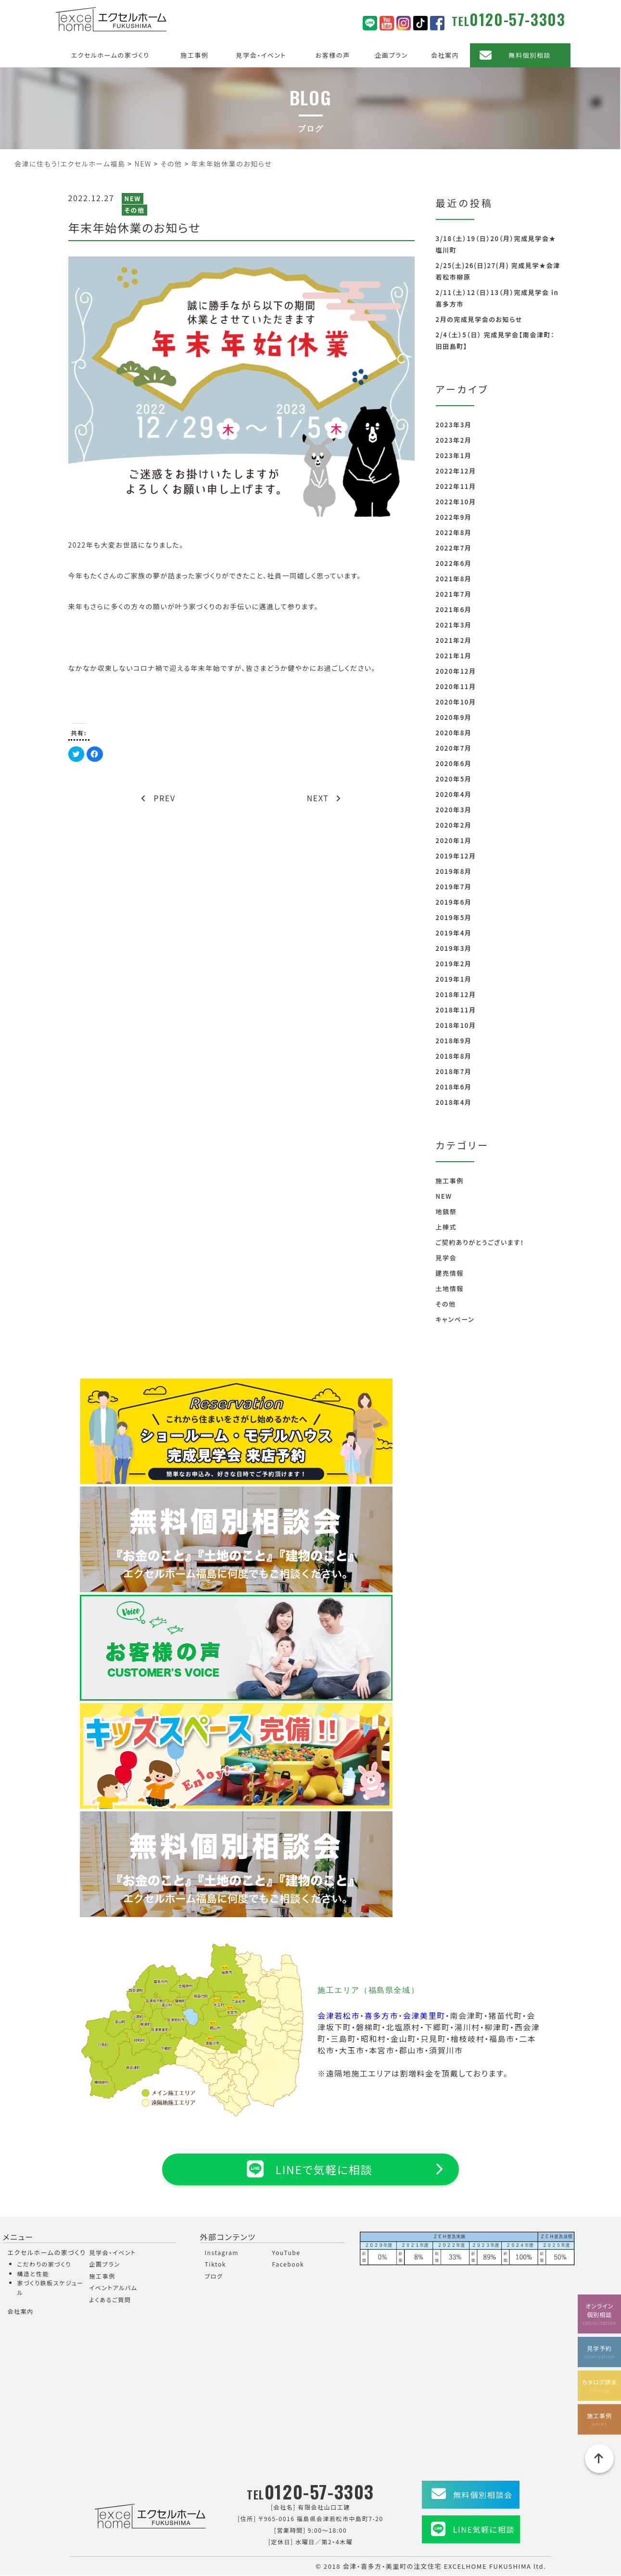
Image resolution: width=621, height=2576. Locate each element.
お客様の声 (333, 55)
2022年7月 (454, 547)
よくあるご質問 (110, 2299)
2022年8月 (454, 532)
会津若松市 (338, 2015)
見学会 (446, 1257)
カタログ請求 (599, 2385)
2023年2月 (454, 440)
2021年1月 (454, 655)
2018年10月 (456, 1025)
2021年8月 (454, 578)
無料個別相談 (529, 55)
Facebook (288, 2264)
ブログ (214, 2276)
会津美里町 (424, 2015)
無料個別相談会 (482, 2495)
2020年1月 (454, 840)
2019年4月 (454, 932)
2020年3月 (454, 809)
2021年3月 (454, 624)
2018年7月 (454, 1071)
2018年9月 (454, 1040)
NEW (132, 198)
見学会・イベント (261, 55)
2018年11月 (456, 1009)
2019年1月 (454, 979)
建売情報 (450, 1273)
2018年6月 (454, 1086)
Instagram (222, 2252)
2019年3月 (454, 948)
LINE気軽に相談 (484, 2530)
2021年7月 (454, 594)
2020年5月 (454, 778)
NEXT (324, 798)
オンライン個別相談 (599, 2312)
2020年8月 (454, 732)
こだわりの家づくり (44, 2264)
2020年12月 (456, 671)
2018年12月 (456, 994)
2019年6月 (454, 902)
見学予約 (599, 2351)
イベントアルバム (113, 2288)
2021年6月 (454, 609)
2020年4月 (454, 794)
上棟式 (446, 1226)
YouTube (286, 2252)
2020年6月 (454, 763)
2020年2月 (454, 825)
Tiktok (216, 2264)
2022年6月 (454, 563)
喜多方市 (381, 2015)
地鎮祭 (446, 1211)
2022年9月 (454, 517)
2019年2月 (454, 963)
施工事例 (194, 55)
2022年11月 (456, 486)
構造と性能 (33, 2273)
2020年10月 (456, 701)
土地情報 (450, 1288)
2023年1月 (454, 455)
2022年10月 (456, 501)
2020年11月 (456, 686)
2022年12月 (456, 470)
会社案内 (445, 55)
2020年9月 (454, 717)
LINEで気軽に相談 (310, 2169)
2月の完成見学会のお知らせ (479, 319)
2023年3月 (454, 424)
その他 (134, 210)
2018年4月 (454, 1102)
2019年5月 (454, 917)
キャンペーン (455, 1319)
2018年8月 (454, 1056)
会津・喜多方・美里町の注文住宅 (392, 2566)
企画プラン (391, 55)
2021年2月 (454, 640)
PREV (158, 798)
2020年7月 (454, 748)
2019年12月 (456, 855)
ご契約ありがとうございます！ (480, 1242)
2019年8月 (454, 871)
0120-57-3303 (517, 19)
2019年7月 (454, 886)
